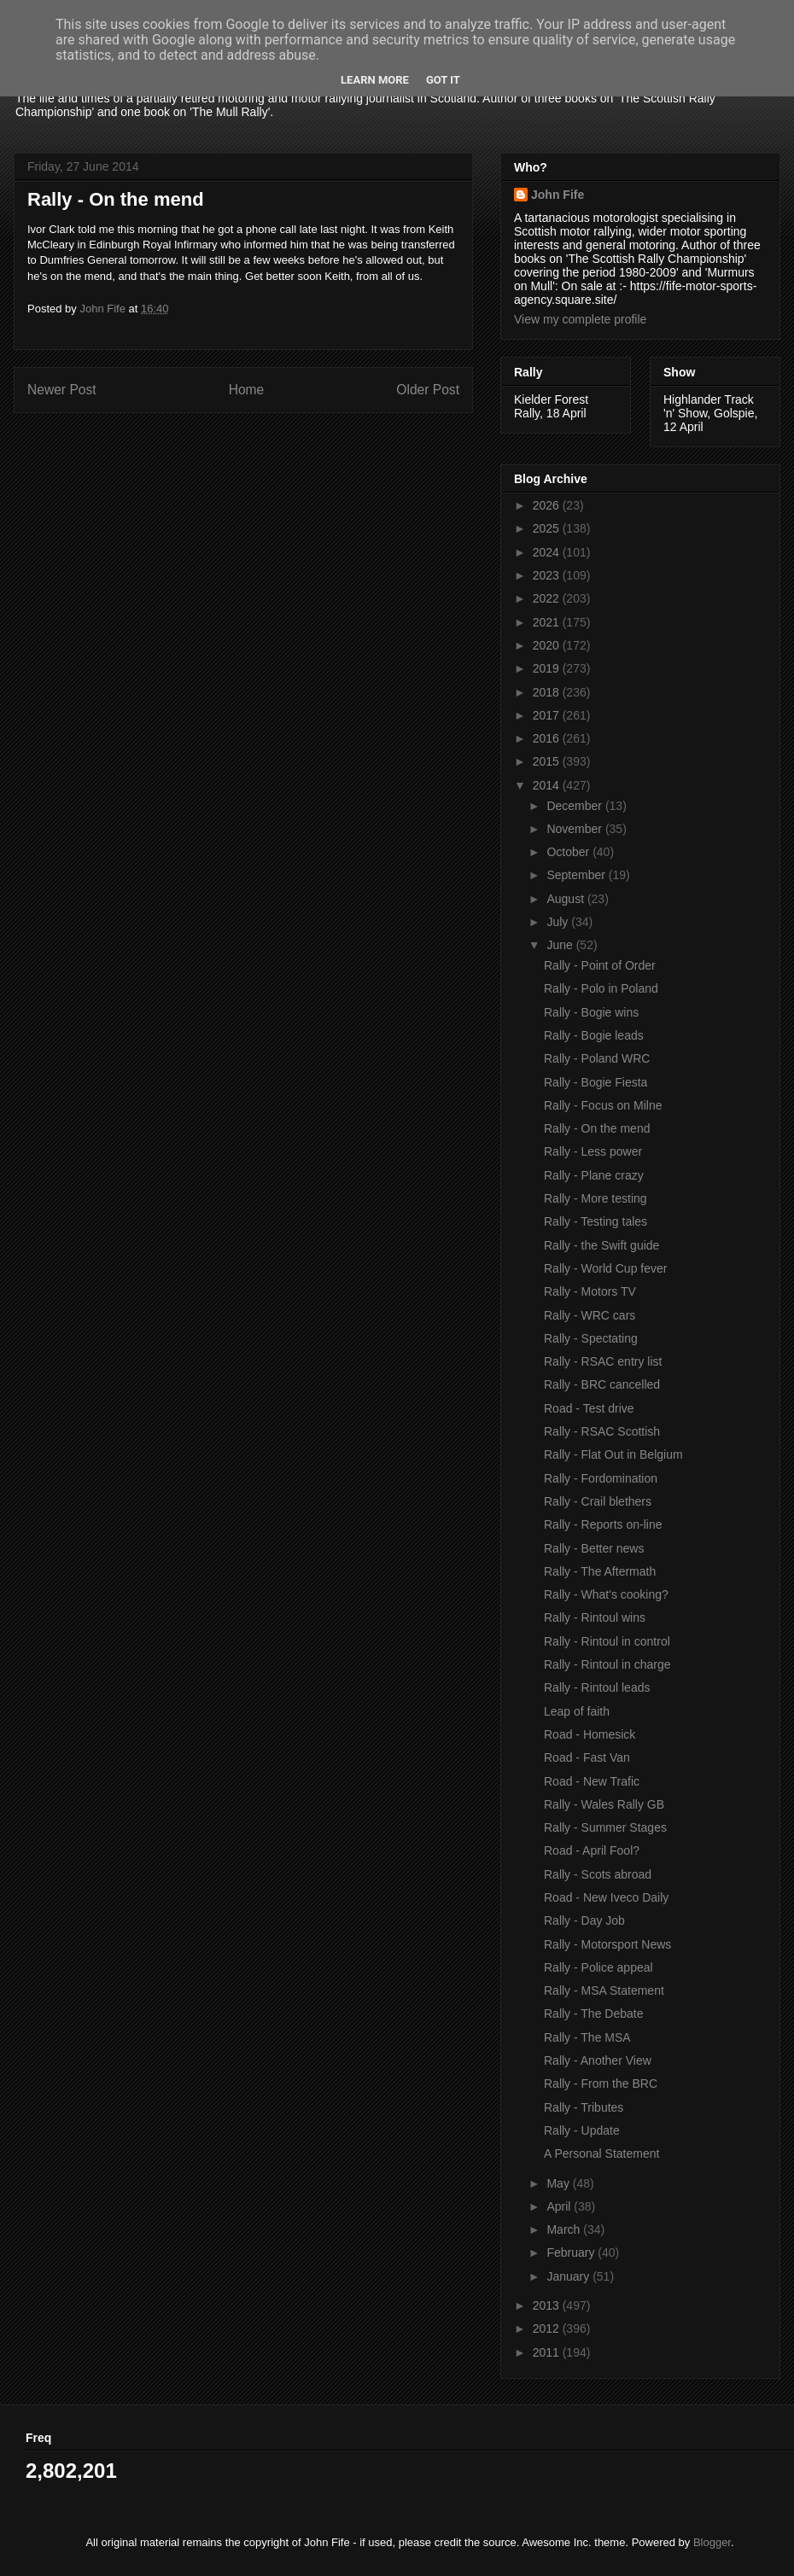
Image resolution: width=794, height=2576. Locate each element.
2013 (548, 2305)
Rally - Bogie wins (591, 1012)
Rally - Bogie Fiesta (595, 1082)
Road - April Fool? (591, 1850)
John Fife (557, 194)
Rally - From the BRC (600, 2083)
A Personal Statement (601, 2153)
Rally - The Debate (593, 2013)
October (569, 852)
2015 (548, 761)
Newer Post (61, 389)
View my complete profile (580, 319)
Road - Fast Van (587, 1757)
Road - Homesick (589, 1734)
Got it (443, 79)
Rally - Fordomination (600, 1478)
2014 (548, 785)
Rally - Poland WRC (597, 1058)
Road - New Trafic (591, 1781)
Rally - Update (582, 2130)
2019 (548, 668)
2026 (548, 505)
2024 (548, 552)
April (560, 2206)
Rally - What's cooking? (606, 1594)
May (559, 2183)
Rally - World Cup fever (605, 1268)
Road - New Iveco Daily (606, 1897)
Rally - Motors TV (590, 1291)
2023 (548, 575)
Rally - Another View (597, 2060)
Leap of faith (577, 1711)
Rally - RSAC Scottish (602, 1431)
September (577, 875)
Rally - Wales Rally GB (604, 1804)
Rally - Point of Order (600, 965)
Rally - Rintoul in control (607, 1641)
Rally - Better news (594, 1548)
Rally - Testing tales (595, 1221)
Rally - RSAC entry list (603, 1361)
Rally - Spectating (591, 1338)
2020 (548, 645)
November (575, 829)
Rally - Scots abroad (597, 1874)
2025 (548, 528)
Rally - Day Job (584, 1920)
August (566, 899)
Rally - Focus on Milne (603, 1105)
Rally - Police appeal (598, 1967)
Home (247, 389)
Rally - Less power (593, 1151)
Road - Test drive (589, 1408)
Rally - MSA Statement (604, 1990)
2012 (548, 2328)
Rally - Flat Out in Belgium (613, 1454)
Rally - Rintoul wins (594, 1617)
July (558, 922)
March (564, 2229)
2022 (548, 598)
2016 (548, 738)
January (569, 2276)
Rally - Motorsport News (607, 1944)
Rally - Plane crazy (594, 1175)
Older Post (427, 389)
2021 (548, 622)
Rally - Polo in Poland (601, 988)
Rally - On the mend (597, 1128)
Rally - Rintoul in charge (607, 1664)
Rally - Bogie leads (594, 1035)
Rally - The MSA (587, 2037)
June (560, 945)
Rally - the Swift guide (601, 1245)
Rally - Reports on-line (603, 1524)
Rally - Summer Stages (605, 1827)
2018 (548, 692)
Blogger (712, 2542)
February (572, 2252)
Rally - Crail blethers (597, 1501)
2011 (548, 2352)
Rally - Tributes (583, 2107)
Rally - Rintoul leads (597, 1687)
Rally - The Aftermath (600, 1571)
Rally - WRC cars (589, 1315)
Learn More (375, 79)
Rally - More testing (595, 1198)
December (575, 806)
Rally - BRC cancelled (602, 1384)
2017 (548, 715)
